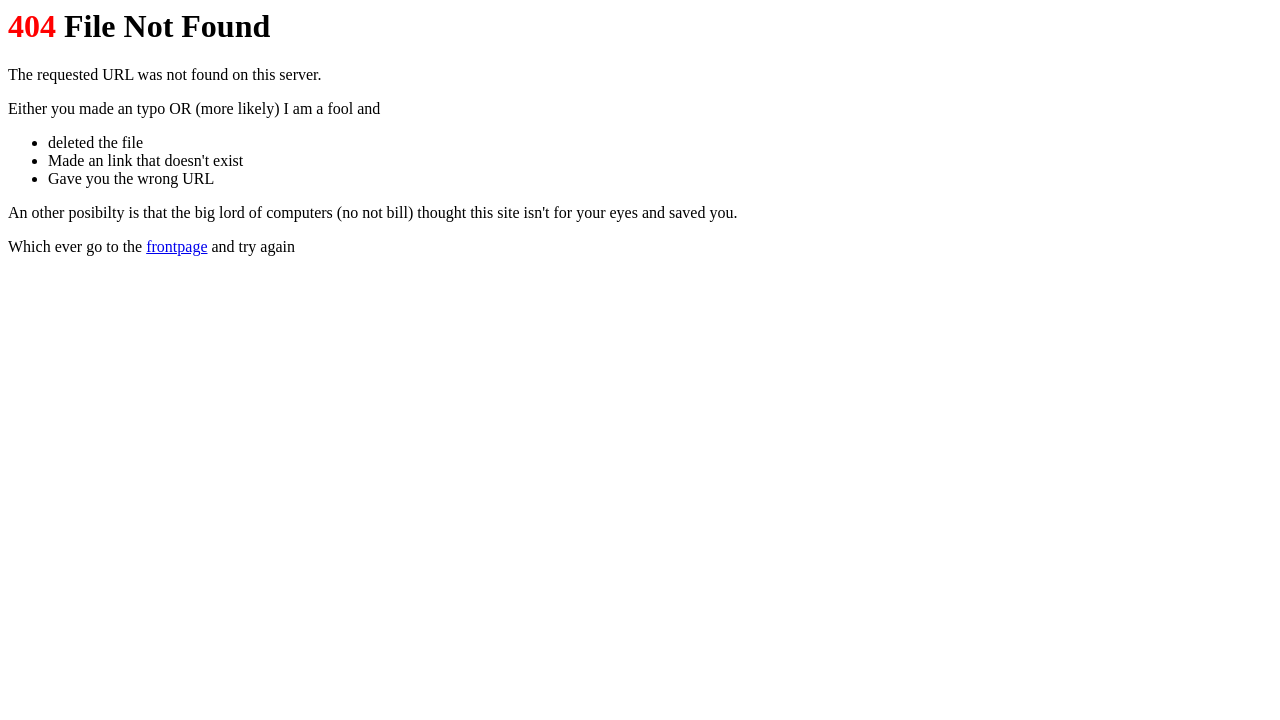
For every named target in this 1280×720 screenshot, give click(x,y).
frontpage (176, 246)
